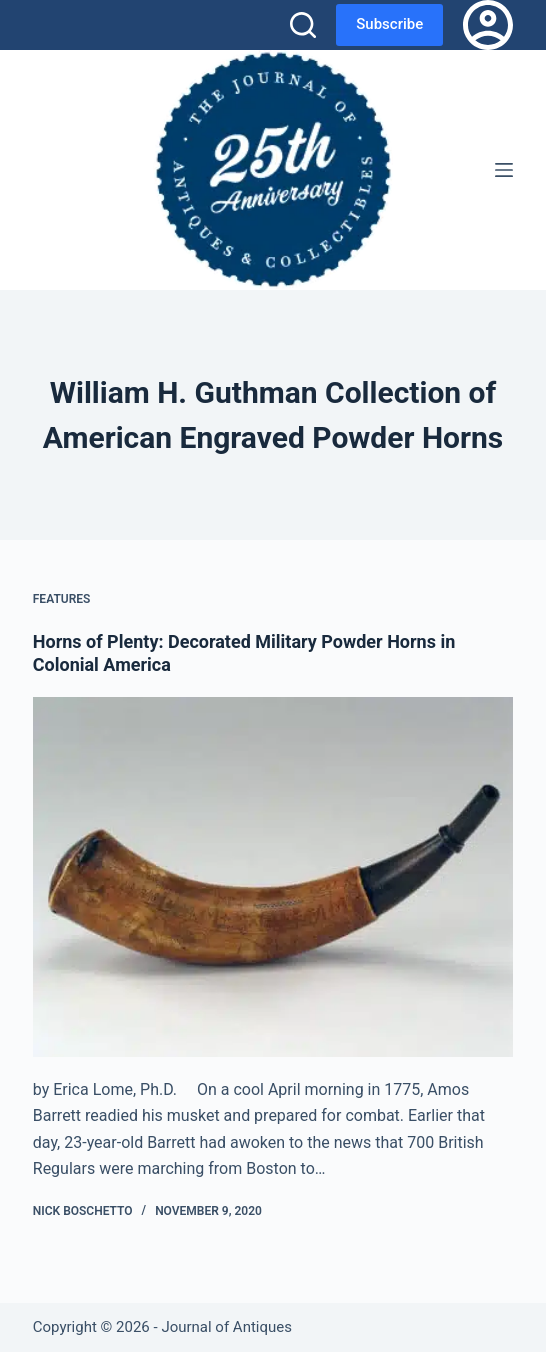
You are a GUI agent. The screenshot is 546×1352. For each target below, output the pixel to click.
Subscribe (389, 24)
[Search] (303, 25)
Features (62, 599)
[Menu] (504, 170)
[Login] (488, 25)
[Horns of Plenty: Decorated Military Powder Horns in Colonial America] (273, 877)
